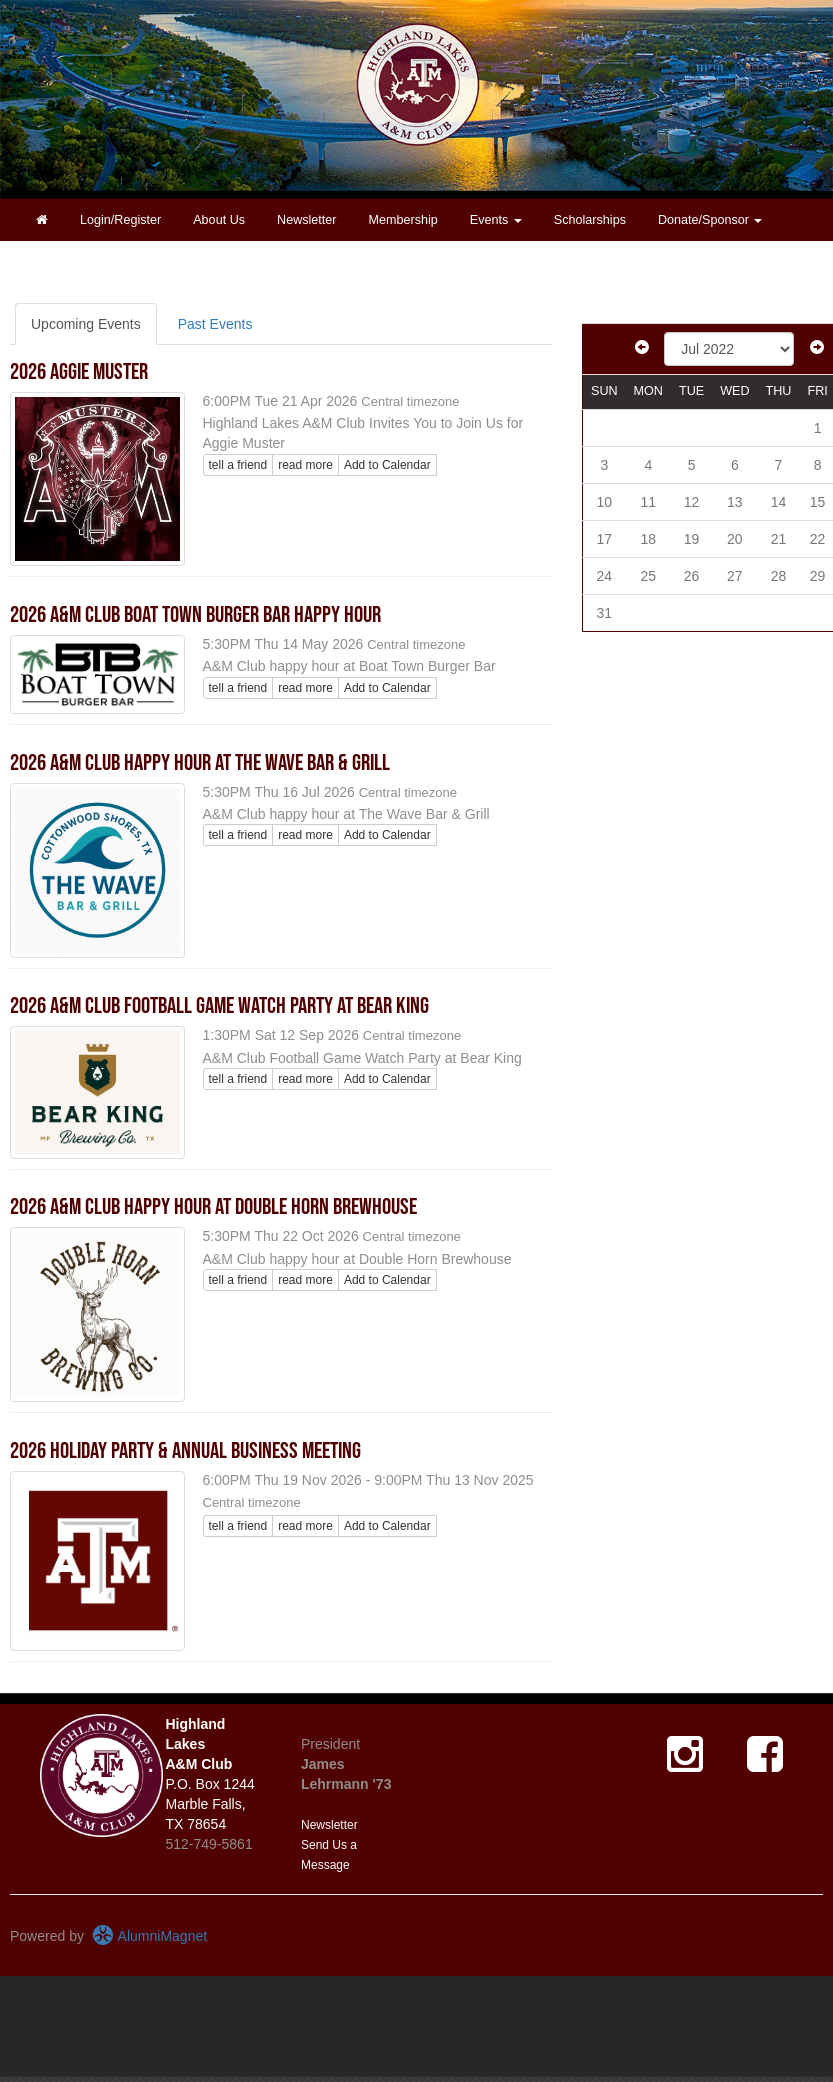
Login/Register (120, 220)
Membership (403, 220)
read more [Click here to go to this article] (305, 465)
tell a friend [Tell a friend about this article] (238, 465)
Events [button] (496, 220)
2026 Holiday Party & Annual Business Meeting (185, 1451)
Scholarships (590, 220)
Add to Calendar (387, 465)
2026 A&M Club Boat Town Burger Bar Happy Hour (195, 615)
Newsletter (307, 220)
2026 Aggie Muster (79, 372)
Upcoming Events (86, 324)
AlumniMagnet (149, 1936)
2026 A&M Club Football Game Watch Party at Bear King (219, 1006)
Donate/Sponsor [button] (710, 220)
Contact (57, 262)
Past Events (215, 324)
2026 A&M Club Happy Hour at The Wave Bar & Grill (200, 763)
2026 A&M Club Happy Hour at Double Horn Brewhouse (213, 1207)
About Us (219, 220)
